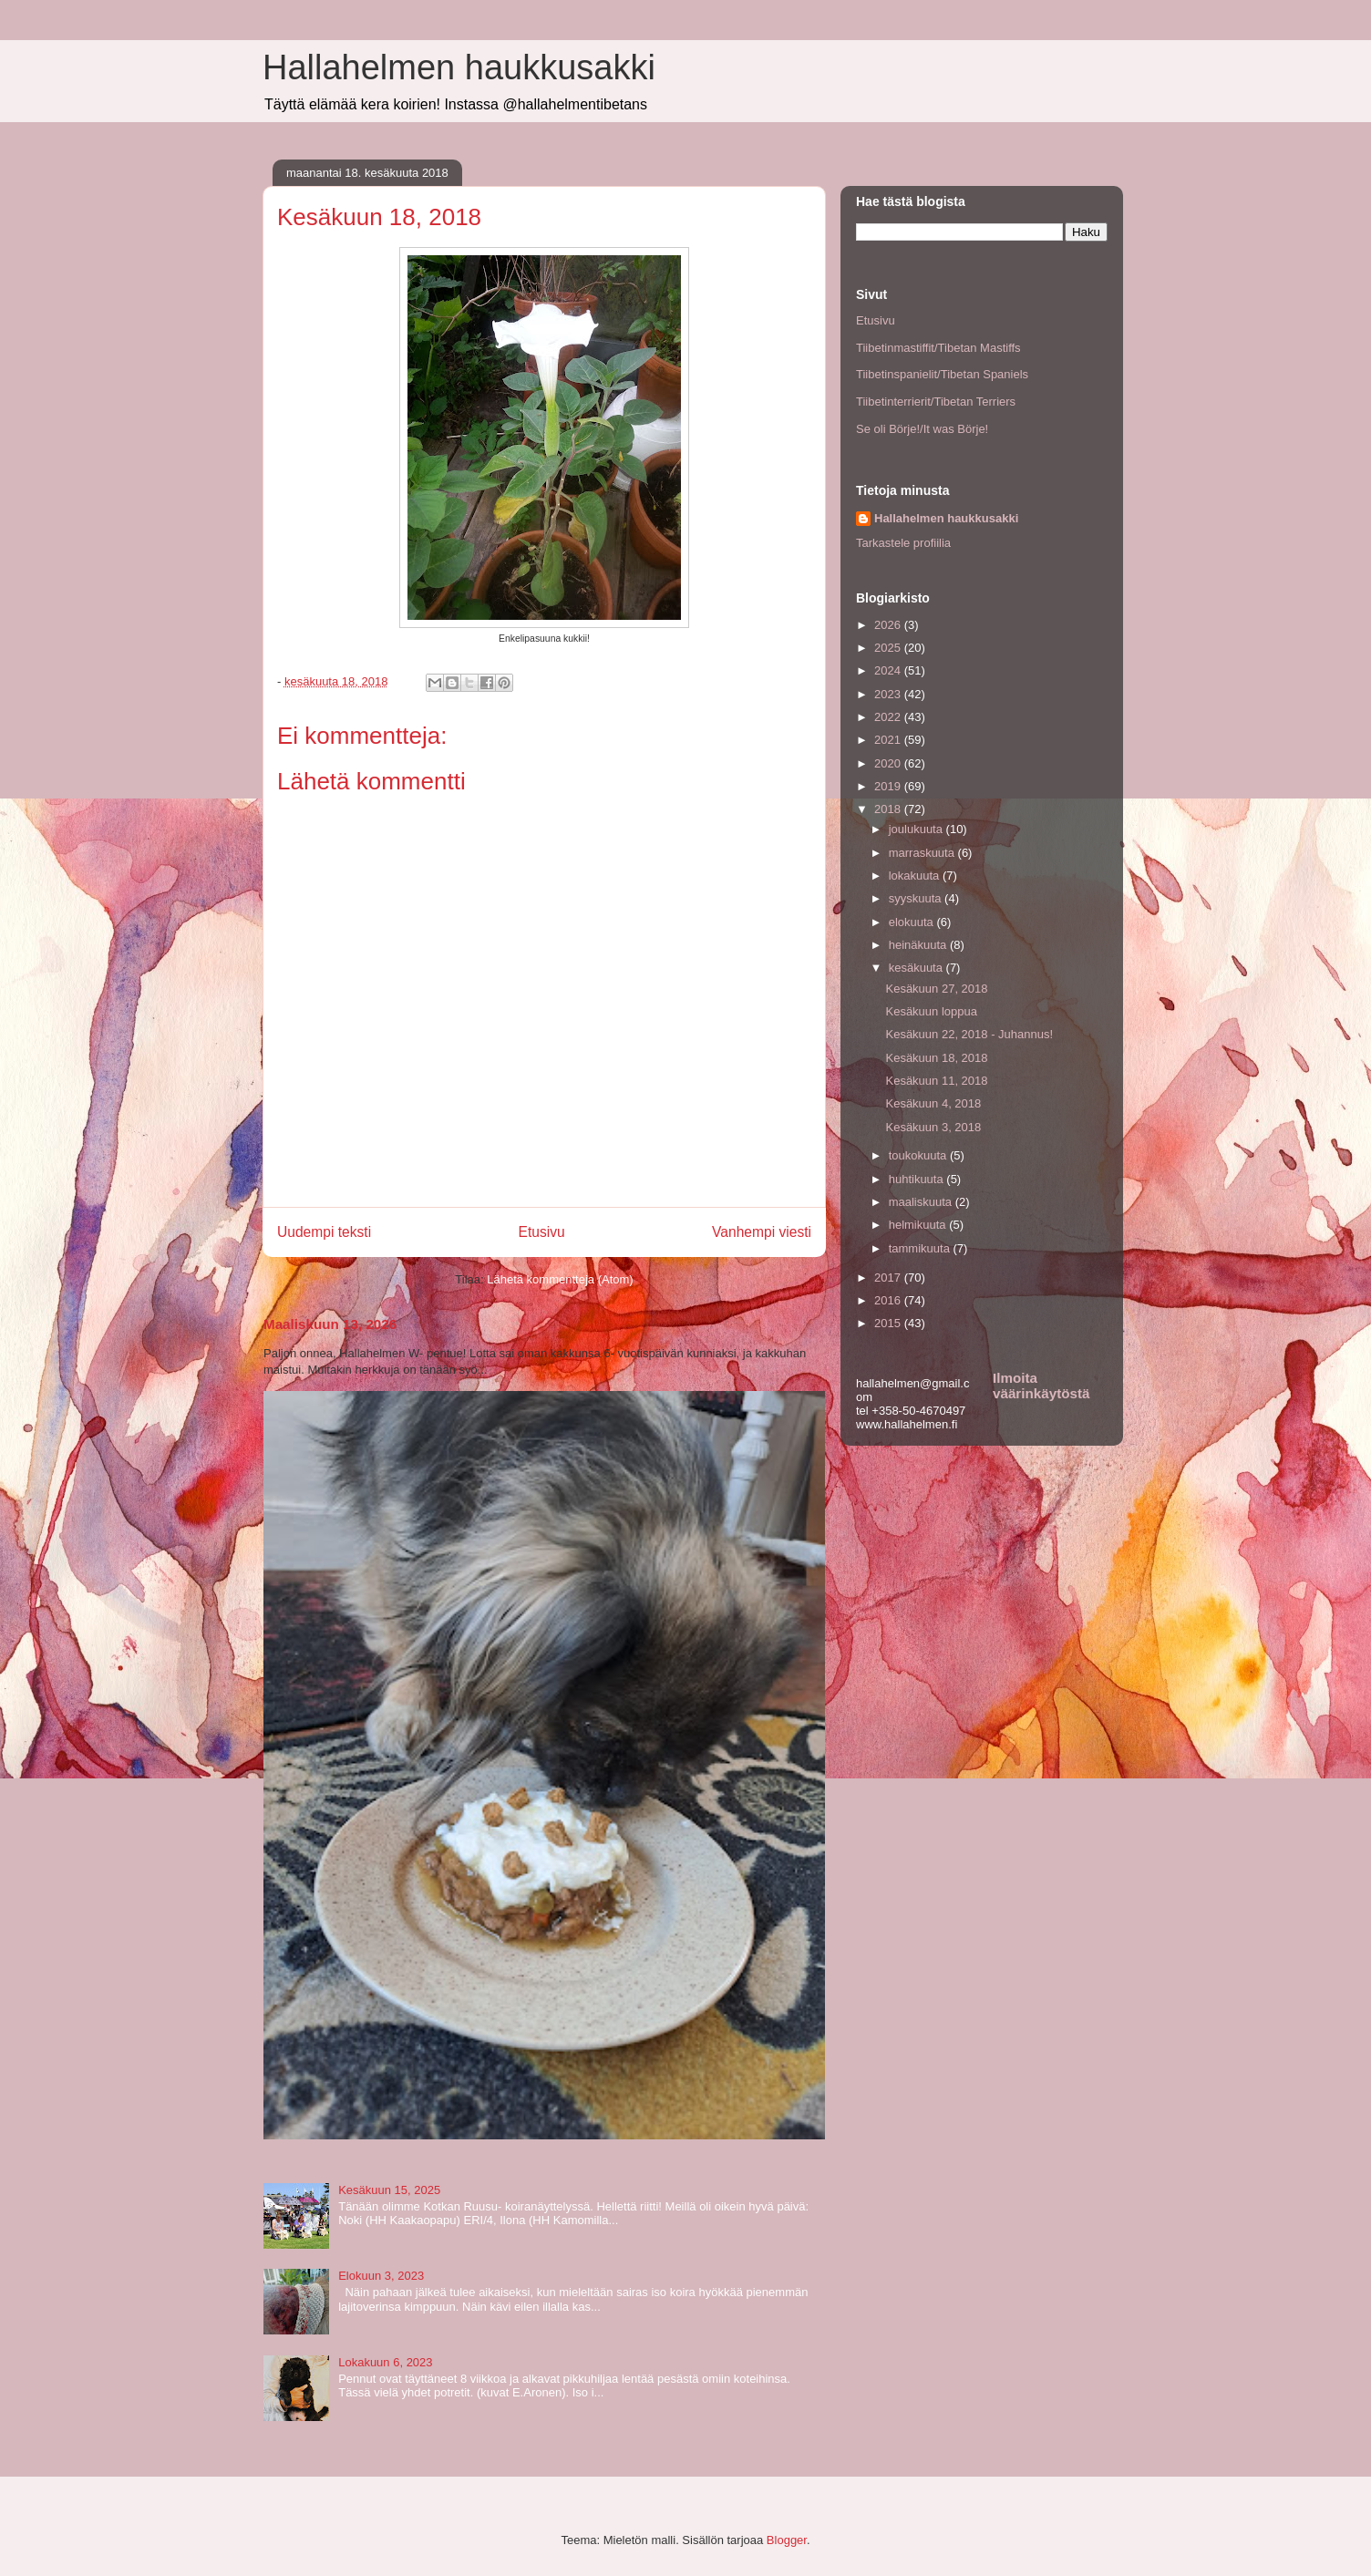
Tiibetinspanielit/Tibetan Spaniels (942, 374)
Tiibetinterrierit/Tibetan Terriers (935, 401)
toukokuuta (919, 1155)
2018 (889, 809)
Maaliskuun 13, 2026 (330, 1324)
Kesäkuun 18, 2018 (936, 1058)
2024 (889, 670)
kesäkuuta (917, 967)
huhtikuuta (918, 1179)
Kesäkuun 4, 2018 (933, 1103)
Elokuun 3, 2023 (381, 2275)
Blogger (787, 2540)
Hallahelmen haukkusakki (459, 67)
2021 (889, 740)
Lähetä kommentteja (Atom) (560, 1279)
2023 (889, 694)
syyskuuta (916, 898)
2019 (889, 786)
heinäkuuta (919, 945)
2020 (889, 763)
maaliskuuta (922, 1202)
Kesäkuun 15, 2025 (389, 2190)
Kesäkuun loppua (930, 1011)
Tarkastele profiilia (903, 543)
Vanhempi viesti (761, 1232)
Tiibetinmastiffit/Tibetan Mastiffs (938, 348)
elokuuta (913, 922)
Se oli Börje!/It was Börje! (922, 429)
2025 (889, 647)
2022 (889, 717)
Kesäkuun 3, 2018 (933, 1127)
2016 (889, 1300)
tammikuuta (921, 1248)
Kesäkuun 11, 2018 (936, 1080)
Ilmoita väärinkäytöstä (1041, 1385)
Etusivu (542, 1232)
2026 (889, 625)
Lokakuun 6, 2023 (385, 2362)
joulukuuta (917, 829)
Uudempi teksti (324, 1232)
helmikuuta (919, 1224)
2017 (889, 1277)
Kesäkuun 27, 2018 (936, 988)
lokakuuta (916, 875)
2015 (889, 1323)
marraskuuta (923, 853)
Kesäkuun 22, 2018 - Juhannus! (969, 1034)
